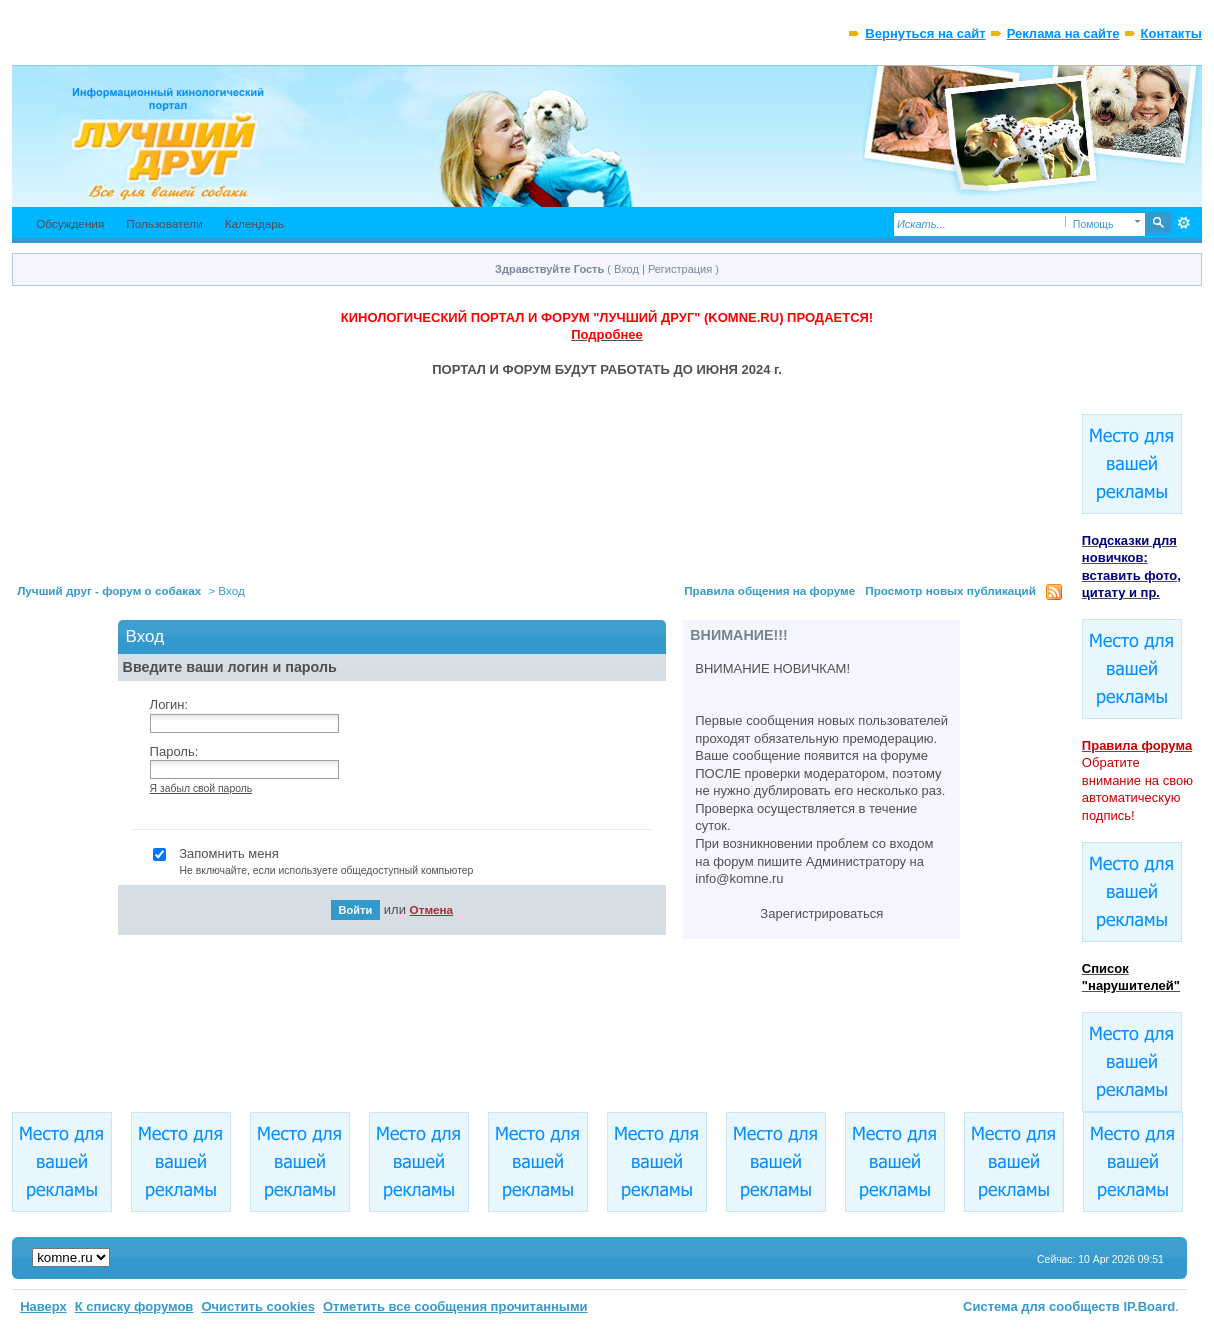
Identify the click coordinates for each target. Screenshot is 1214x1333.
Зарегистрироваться (821, 913)
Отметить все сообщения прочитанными (455, 1306)
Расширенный (1184, 223)
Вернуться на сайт (925, 33)
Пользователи (164, 223)
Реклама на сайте (1063, 33)
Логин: (169, 704)
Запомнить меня (407, 863)
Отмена (432, 909)
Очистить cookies (258, 1306)
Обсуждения (70, 223)
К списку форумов (134, 1306)
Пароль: (174, 751)
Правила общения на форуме (769, 590)
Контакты (1171, 33)
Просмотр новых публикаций (950, 590)
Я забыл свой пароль (201, 788)
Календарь (254, 223)
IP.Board (1149, 1306)
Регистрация (680, 269)
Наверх (43, 1306)
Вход (626, 269)
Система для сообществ (1041, 1306)
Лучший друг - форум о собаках (109, 590)
